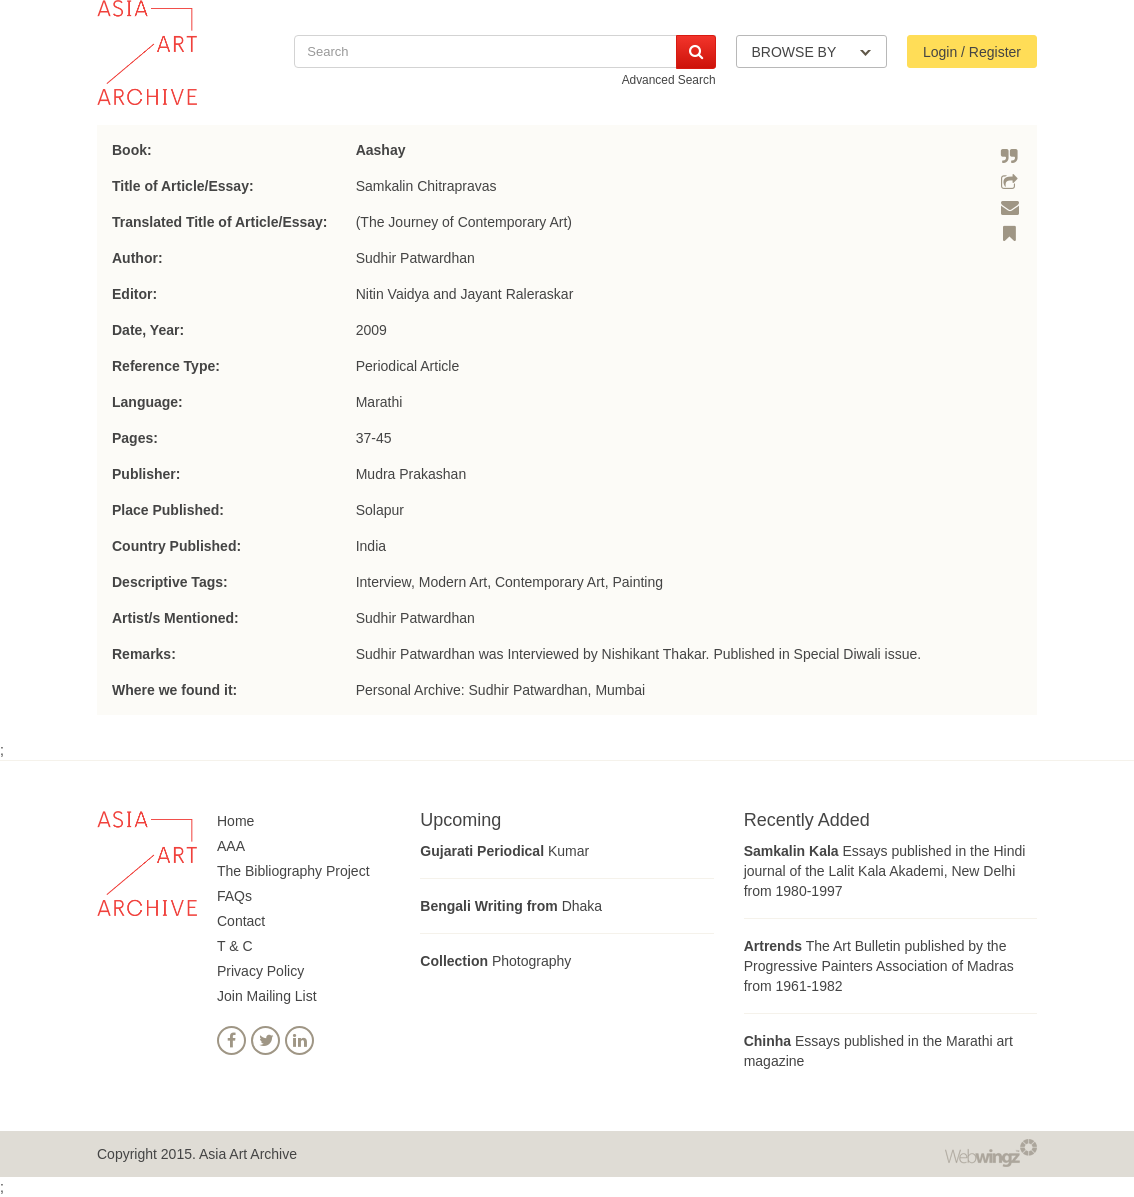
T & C (235, 946)
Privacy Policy (260, 971)
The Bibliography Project (293, 871)
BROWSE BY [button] (811, 52)
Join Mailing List (267, 996)
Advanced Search (669, 80)
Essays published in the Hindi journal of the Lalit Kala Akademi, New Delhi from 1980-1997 (885, 871)
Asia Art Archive (248, 1154)
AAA (231, 846)
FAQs (234, 896)
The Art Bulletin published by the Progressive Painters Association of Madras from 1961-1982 (879, 966)
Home (235, 821)
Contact (241, 921)
